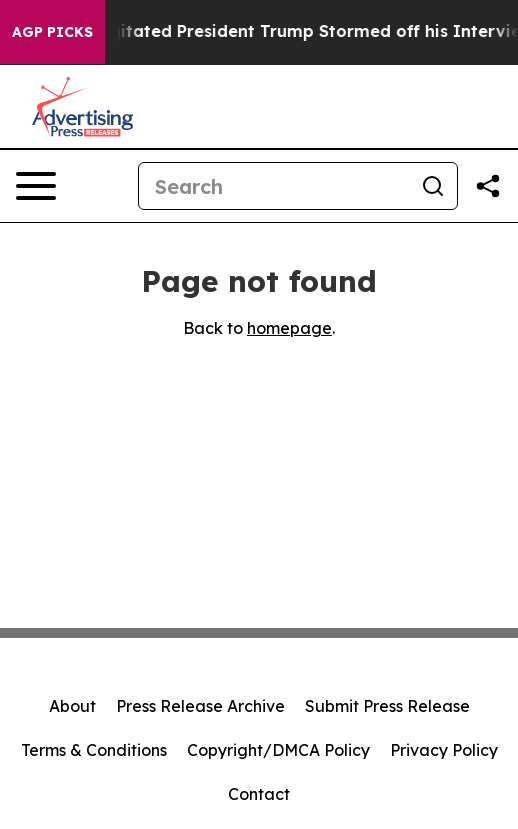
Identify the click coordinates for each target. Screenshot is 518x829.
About (72, 706)
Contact (259, 794)
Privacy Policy (444, 750)
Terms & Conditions (94, 750)
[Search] (274, 186)
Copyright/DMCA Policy (278, 750)
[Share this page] (488, 186)
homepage (289, 328)
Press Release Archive (200, 706)
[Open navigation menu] (36, 186)
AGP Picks (52, 32)
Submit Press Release (387, 706)
